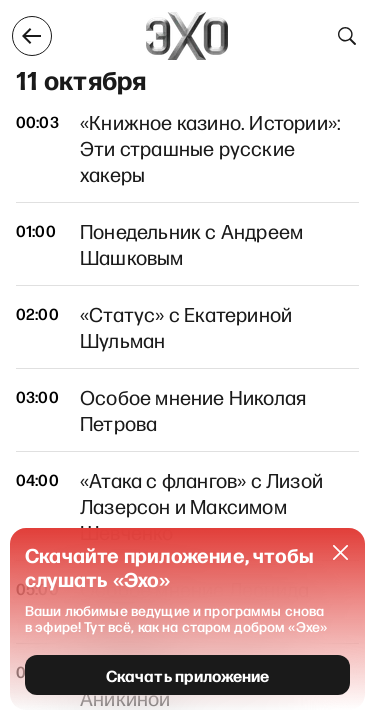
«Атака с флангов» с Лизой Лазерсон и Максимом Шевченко (201, 506)
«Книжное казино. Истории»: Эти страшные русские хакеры (210, 148)
